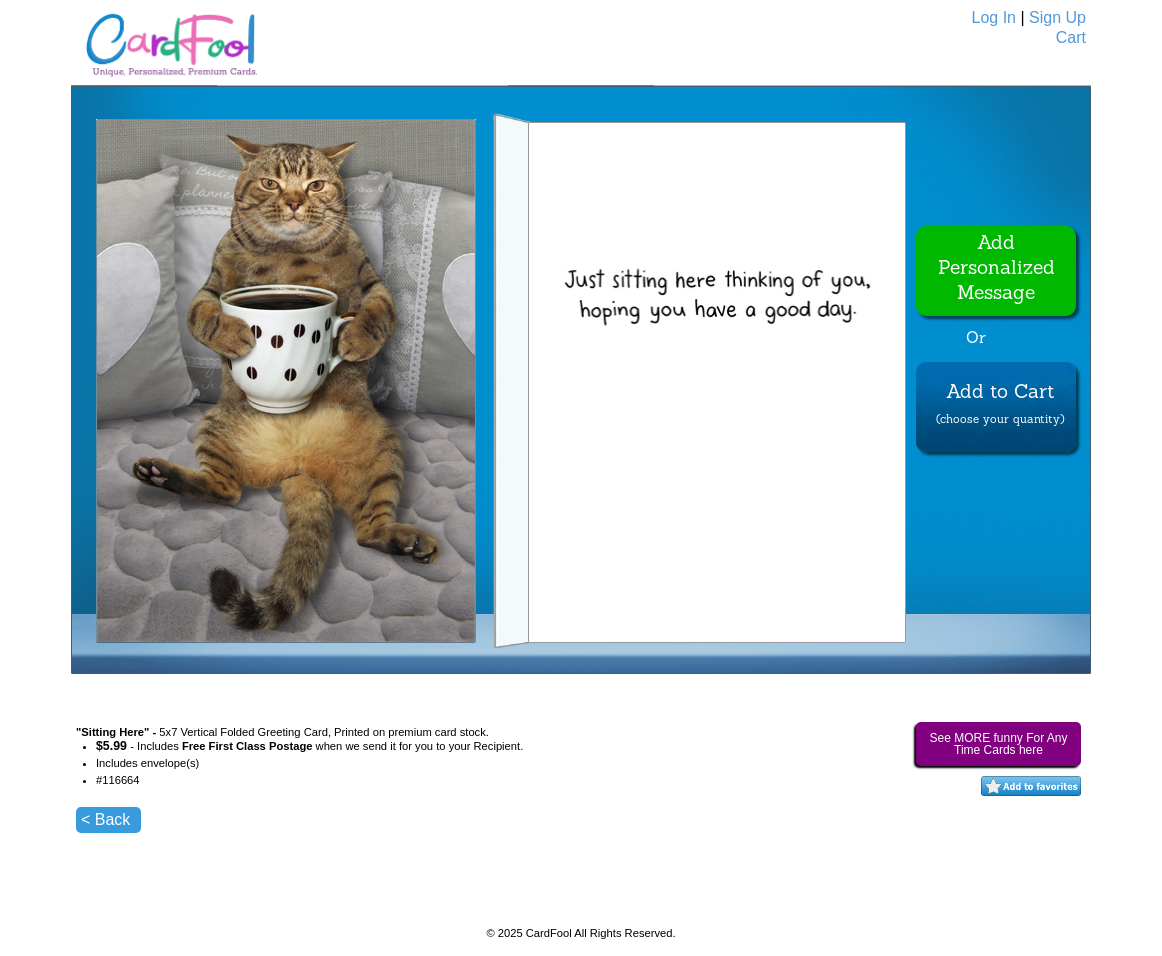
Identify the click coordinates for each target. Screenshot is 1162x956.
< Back (105, 819)
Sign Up (1057, 17)
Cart (1071, 37)
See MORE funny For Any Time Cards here (998, 744)
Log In (994, 17)
